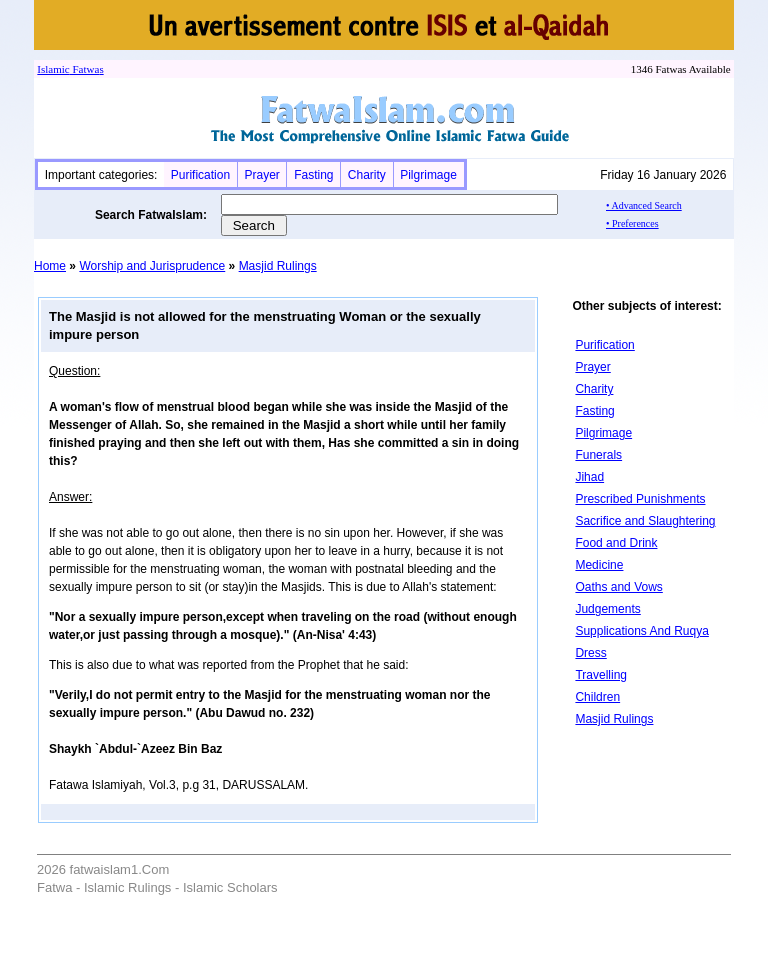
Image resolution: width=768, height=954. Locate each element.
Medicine (599, 565)
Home (50, 266)
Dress (590, 653)
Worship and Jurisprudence (152, 266)
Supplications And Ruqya (641, 631)
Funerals (598, 455)
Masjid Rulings (278, 266)
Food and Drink (616, 543)
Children (597, 697)
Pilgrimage (428, 175)
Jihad (589, 477)
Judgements (607, 609)
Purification (200, 175)
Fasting (313, 175)
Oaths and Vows (618, 587)
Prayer (261, 175)
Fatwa (85, 69)
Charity (367, 175)
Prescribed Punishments (640, 499)
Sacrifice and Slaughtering (645, 521)
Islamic (53, 69)
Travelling (601, 675)
